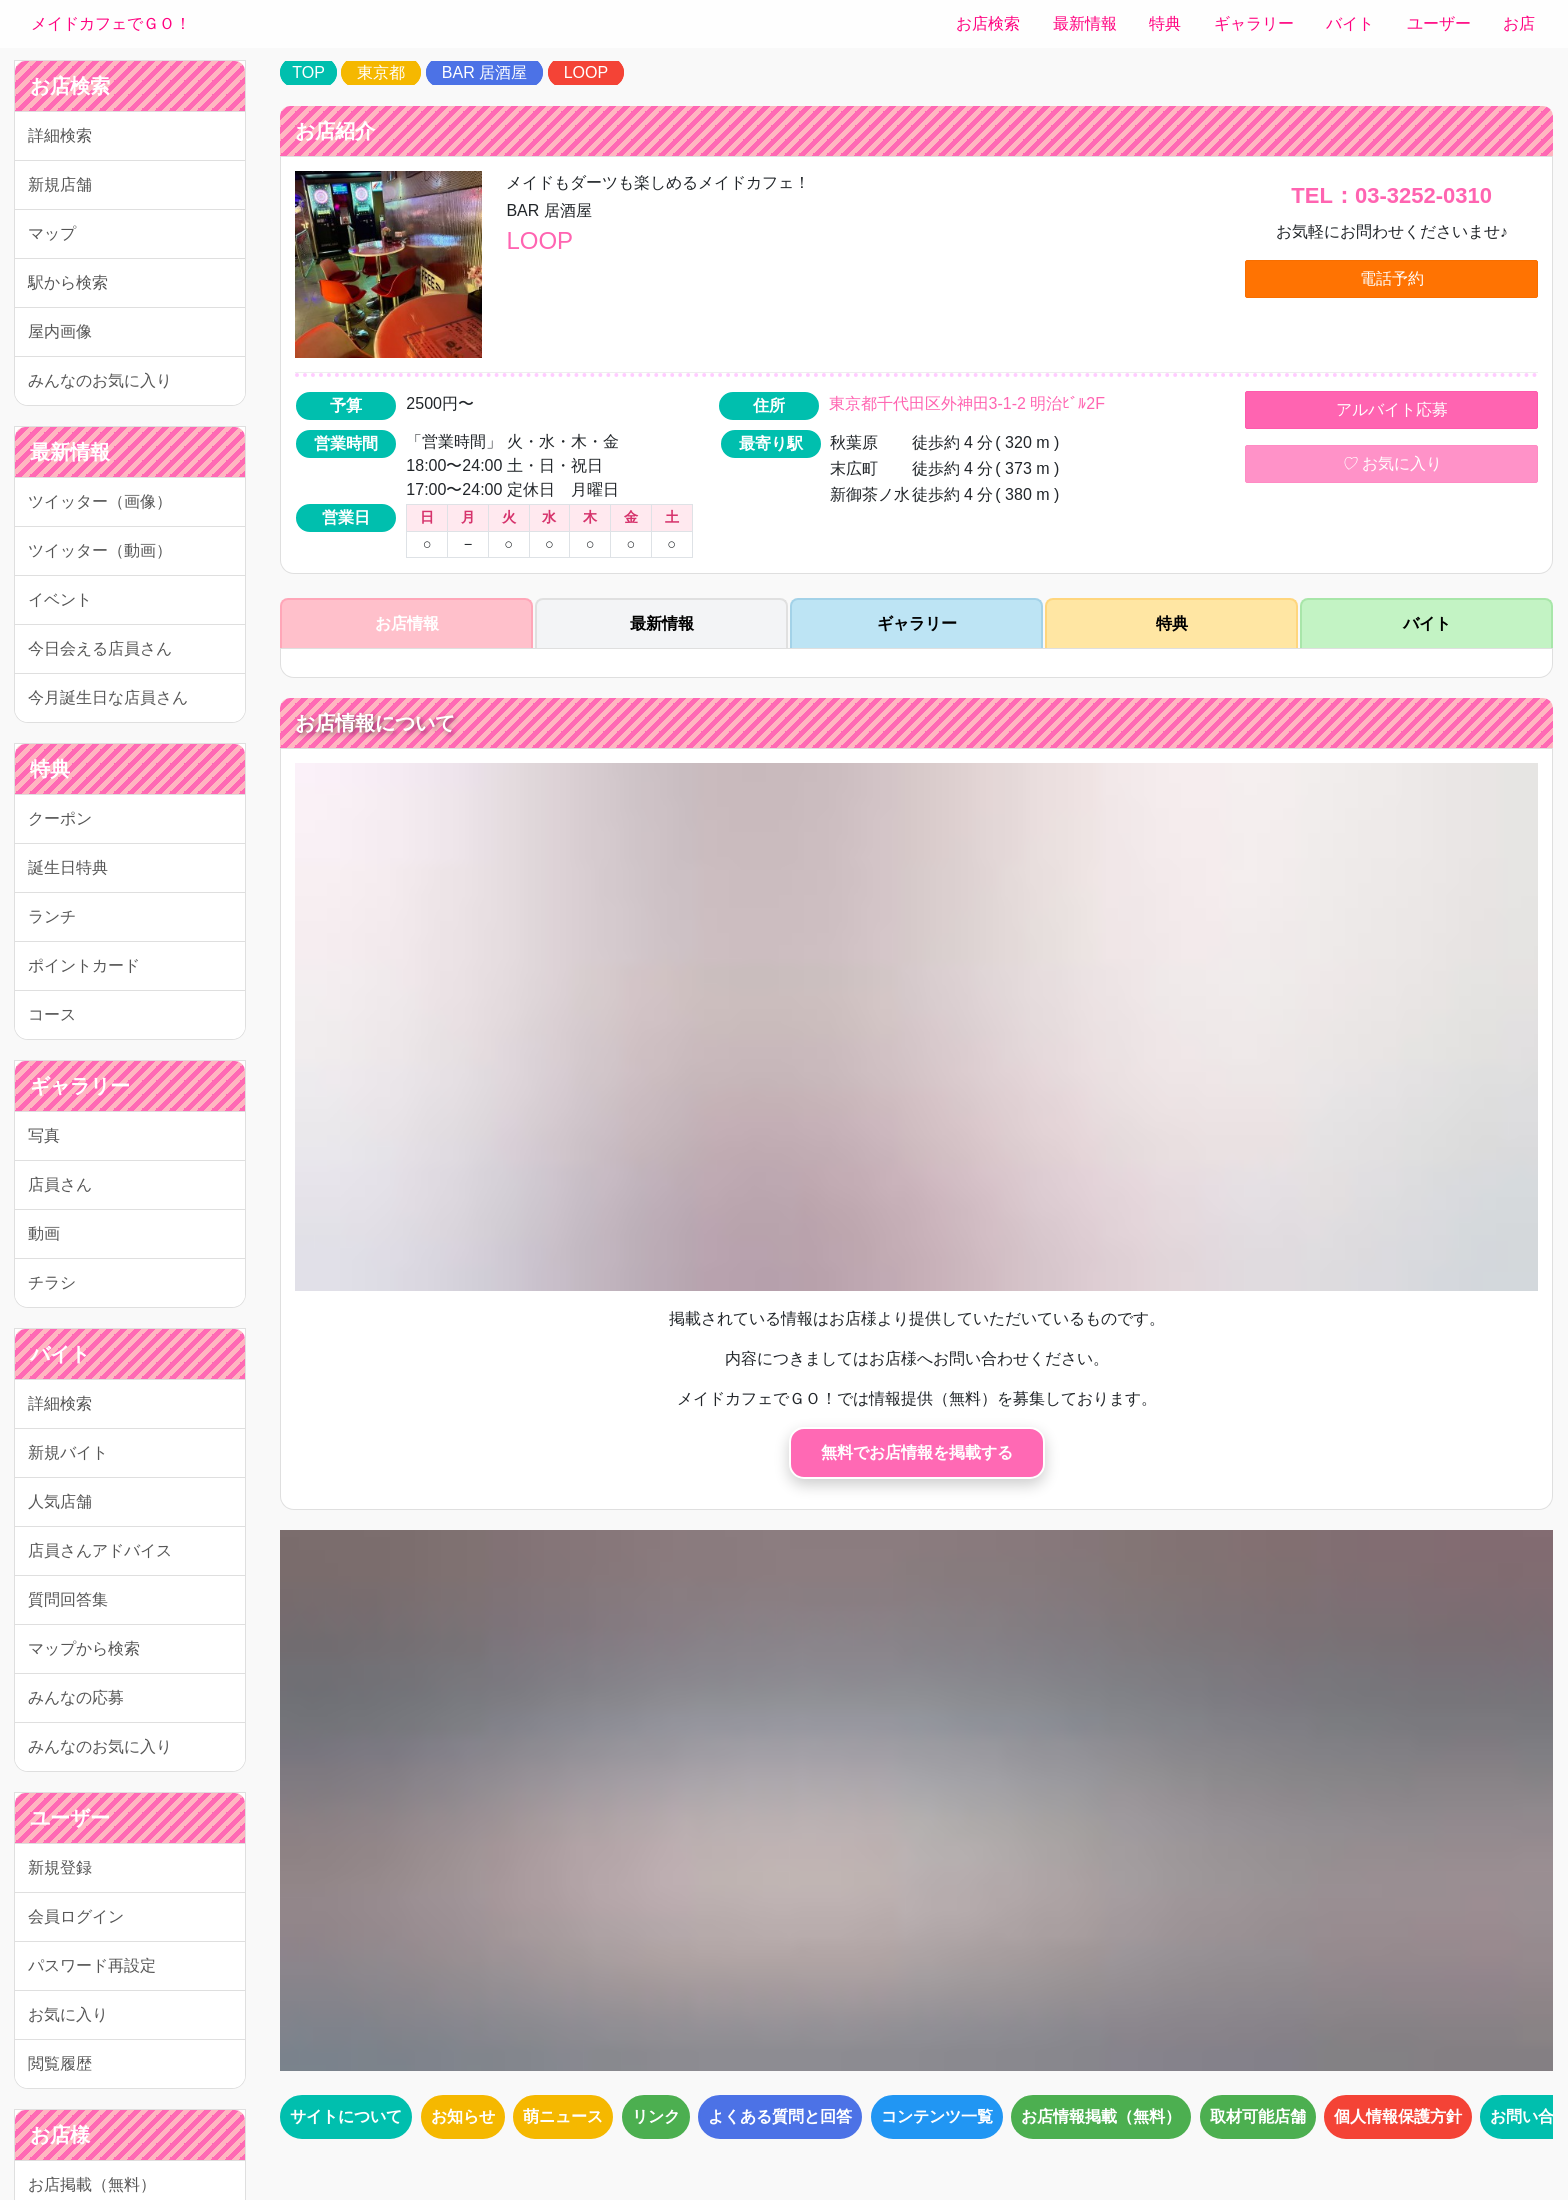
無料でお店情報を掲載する (917, 1452)
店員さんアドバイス (100, 1550)
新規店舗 (60, 184)
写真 (44, 1135)
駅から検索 (68, 282)
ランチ (52, 916)
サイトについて (346, 2116)
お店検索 (988, 23)
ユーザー (1439, 23)
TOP (308, 72)
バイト (1350, 23)
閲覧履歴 (60, 2063)
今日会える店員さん (100, 648)
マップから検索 (84, 1648)
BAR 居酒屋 (484, 72)
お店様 (60, 2135)
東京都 (381, 72)
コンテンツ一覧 (937, 2116)
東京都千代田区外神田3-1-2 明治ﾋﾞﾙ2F (967, 403)
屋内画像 (60, 331)
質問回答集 (68, 1599)
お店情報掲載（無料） (1101, 2116)
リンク (656, 2116)
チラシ (52, 1282)
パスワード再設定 (92, 1965)
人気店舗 (60, 1501)
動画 (44, 1233)
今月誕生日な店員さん (108, 697)
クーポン (60, 818)
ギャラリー (1254, 23)
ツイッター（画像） (100, 501)
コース (52, 1014)
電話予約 (1392, 278)
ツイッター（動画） (100, 550)
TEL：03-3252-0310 (1391, 195)
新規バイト (68, 1452)
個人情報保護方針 (1398, 2116)
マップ (52, 233)
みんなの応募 (76, 1697)
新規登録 (60, 1867)
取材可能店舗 (1258, 2116)
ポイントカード (84, 965)
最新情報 (1085, 23)
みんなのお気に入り (100, 380)
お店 (1519, 23)
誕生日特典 (68, 867)
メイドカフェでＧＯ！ (111, 23)
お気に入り (68, 2014)
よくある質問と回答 (780, 2116)
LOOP (586, 72)
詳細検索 (60, 135)
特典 (1165, 23)
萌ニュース (563, 2116)
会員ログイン (76, 1916)
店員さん (60, 1184)
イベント (60, 599)
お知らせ (463, 2116)
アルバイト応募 (1392, 409)
